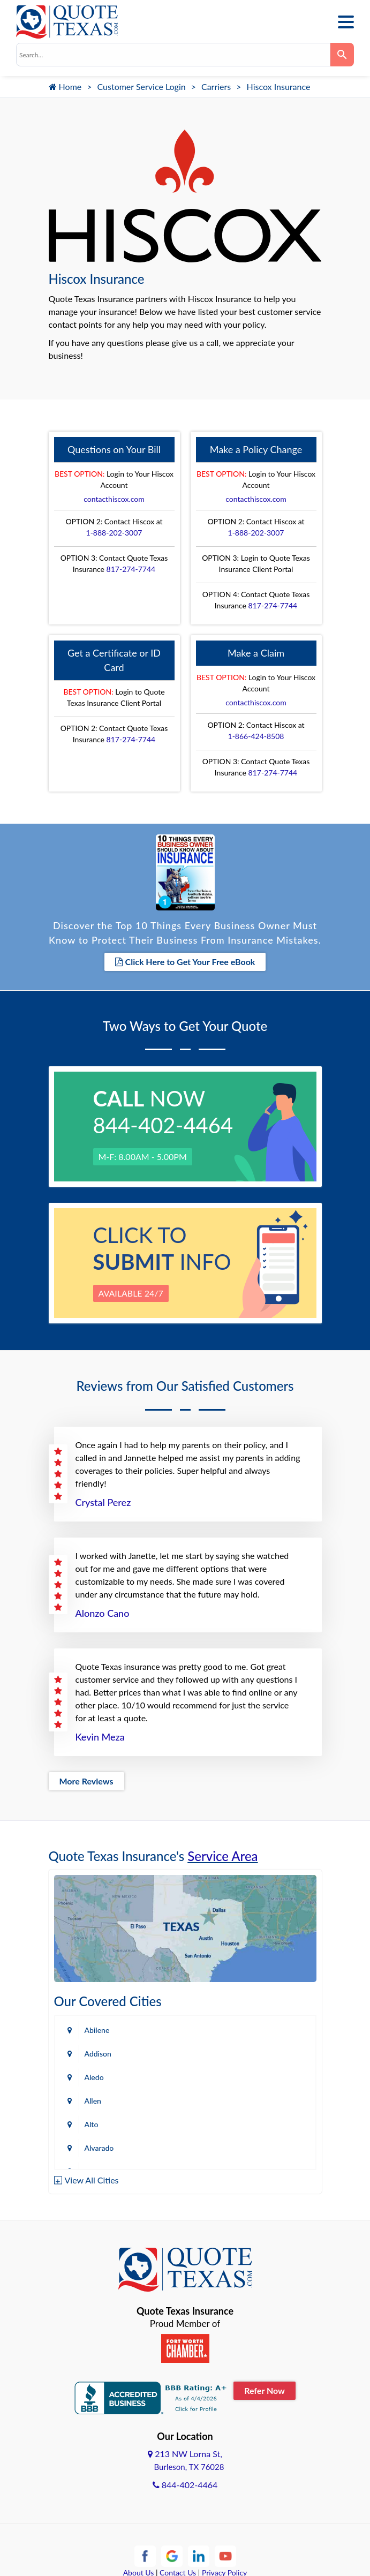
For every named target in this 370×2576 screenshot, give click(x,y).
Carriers (216, 86)
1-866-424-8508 (256, 736)
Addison (98, 2053)
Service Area (222, 1856)
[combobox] (173, 54)
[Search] (342, 54)
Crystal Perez (103, 1502)
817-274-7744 (131, 569)
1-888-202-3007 (114, 532)
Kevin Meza (100, 1737)
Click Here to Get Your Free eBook (185, 961)
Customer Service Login (141, 86)
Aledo (94, 2077)
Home (65, 86)
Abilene (97, 2030)
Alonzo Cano (102, 1613)
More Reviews (86, 1781)
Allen (93, 2100)
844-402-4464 (185, 2485)
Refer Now (264, 2390)
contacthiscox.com (114, 498)
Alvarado (99, 2147)
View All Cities (92, 2180)
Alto (92, 2124)
